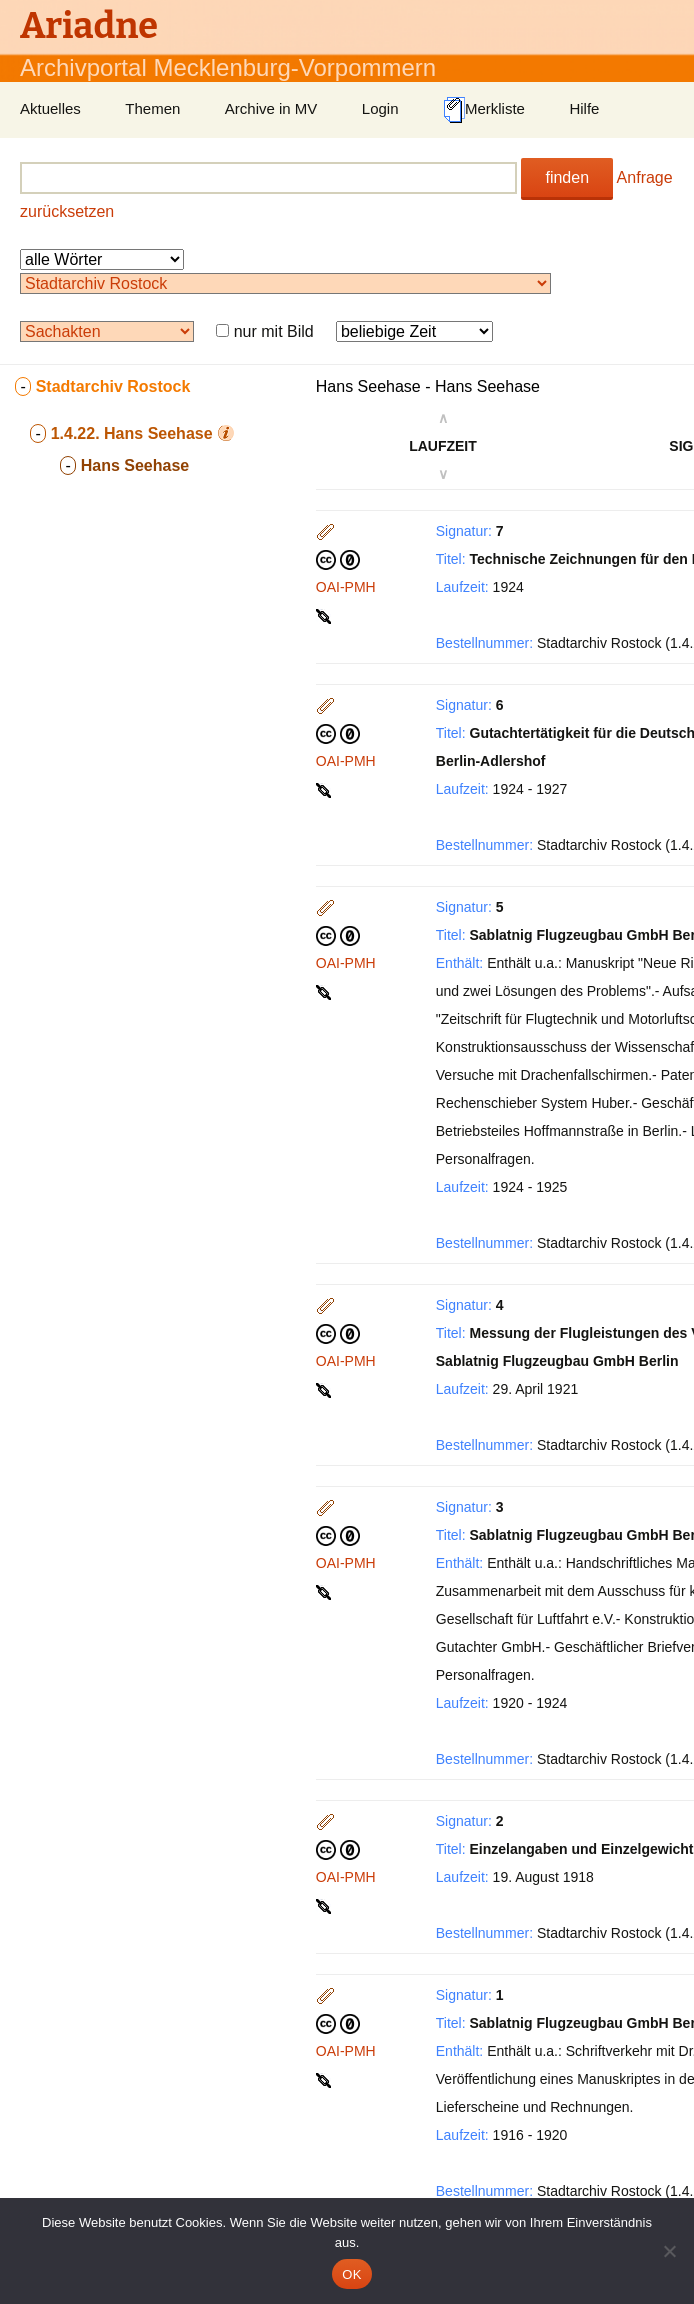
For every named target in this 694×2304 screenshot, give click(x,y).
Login (380, 108)
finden (567, 177)
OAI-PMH (346, 587)
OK (351, 2274)
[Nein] (669, 2251)
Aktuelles (50, 108)
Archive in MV (271, 108)
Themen (152, 108)
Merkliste (484, 110)
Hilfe (584, 108)
